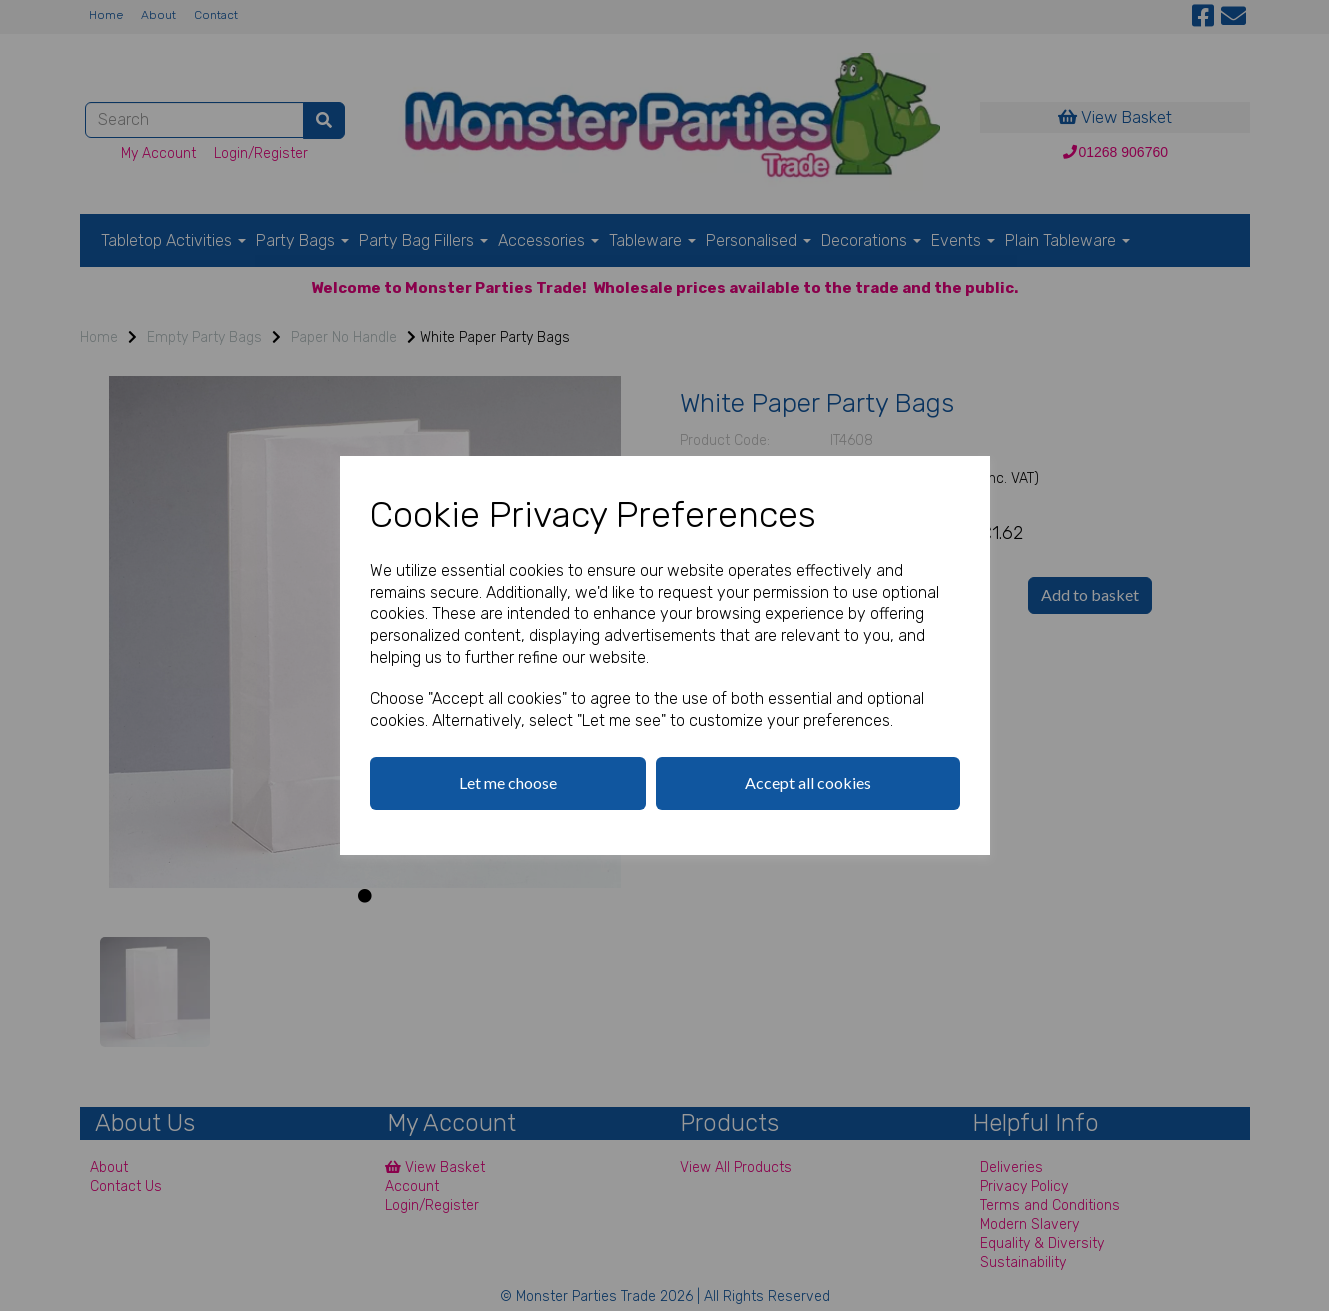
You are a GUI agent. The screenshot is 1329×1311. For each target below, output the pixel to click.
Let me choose (508, 782)
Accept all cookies (808, 782)
